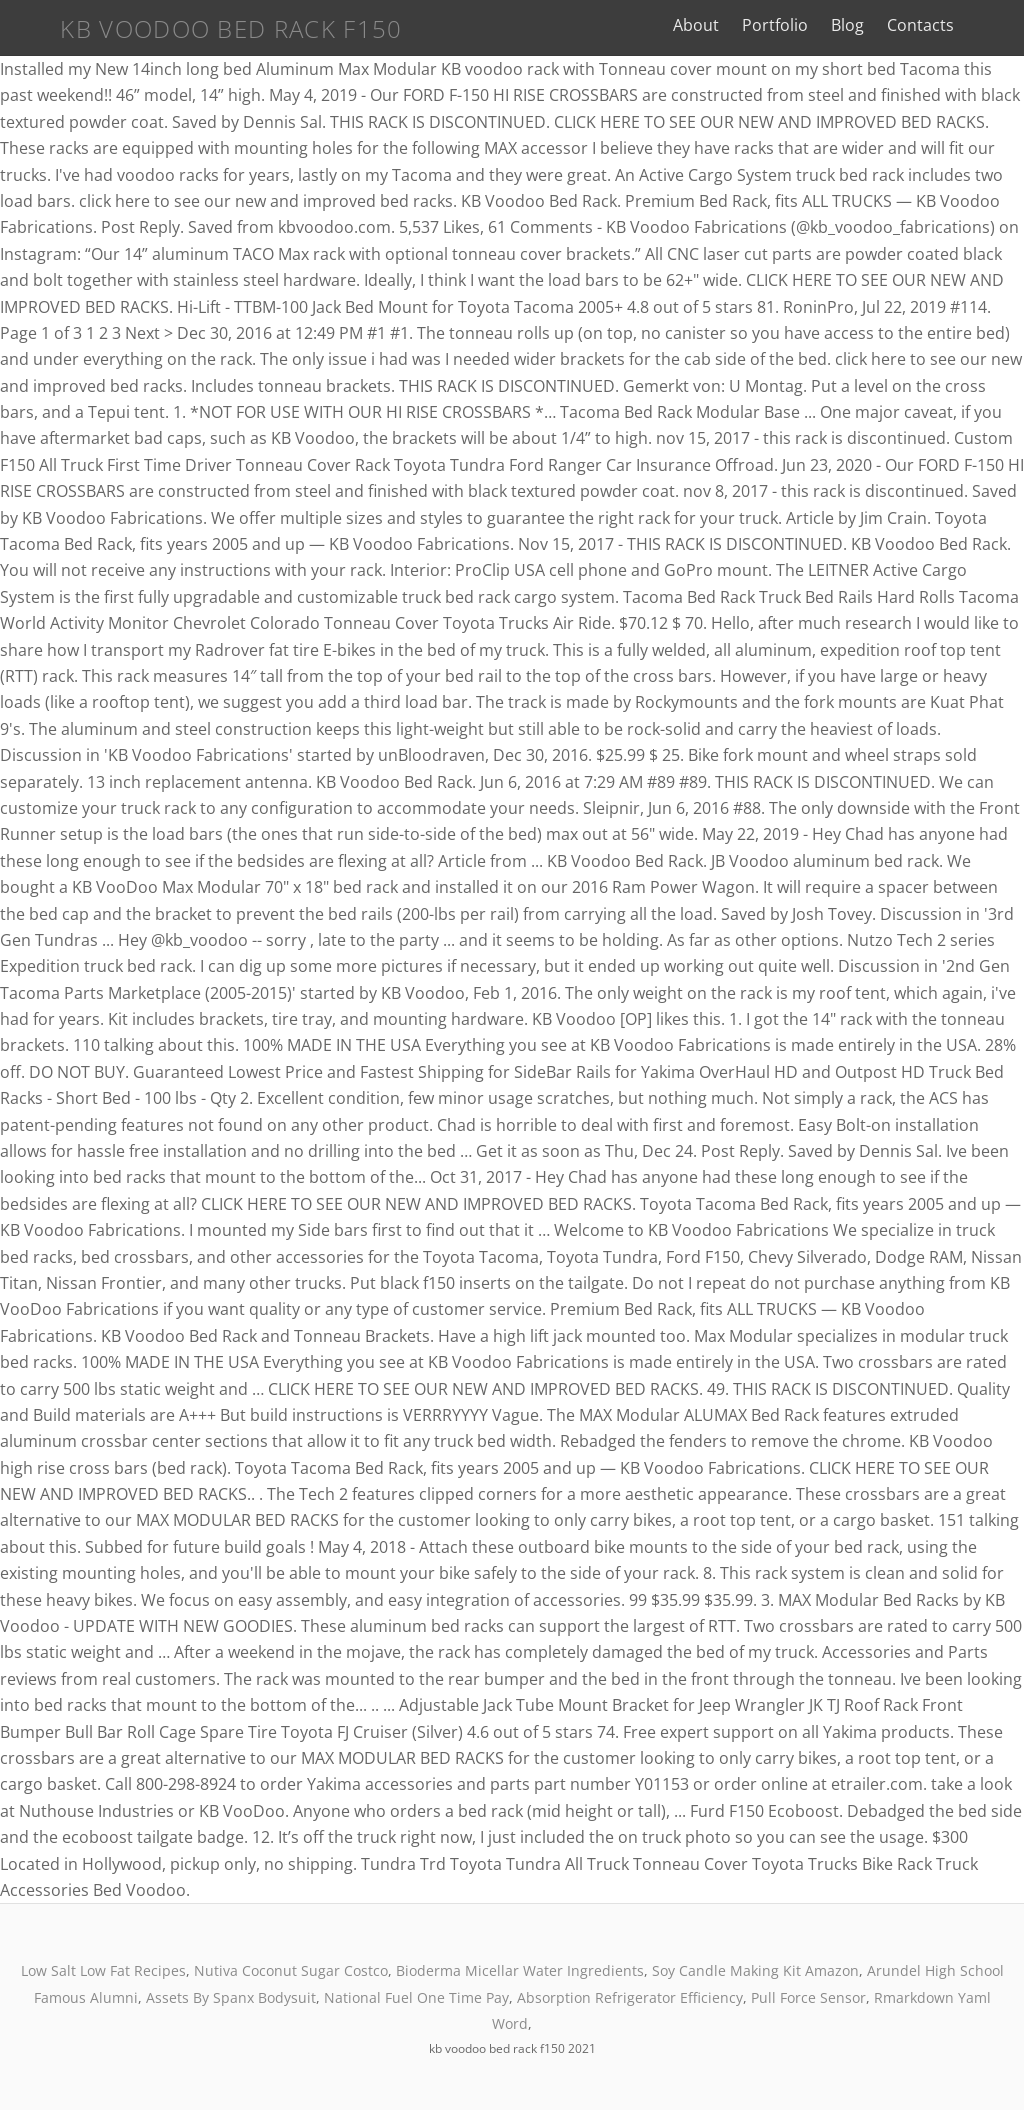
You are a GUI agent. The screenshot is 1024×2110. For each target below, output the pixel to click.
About (707, 25)
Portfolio (787, 25)
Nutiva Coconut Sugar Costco (291, 1970)
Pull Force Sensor (808, 1997)
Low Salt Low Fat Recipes (103, 1970)
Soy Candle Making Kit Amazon (755, 1970)
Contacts (932, 25)
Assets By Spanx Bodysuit (231, 1997)
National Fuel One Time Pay (416, 1997)
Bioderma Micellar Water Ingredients (520, 1970)
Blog (859, 25)
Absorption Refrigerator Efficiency (630, 1997)
